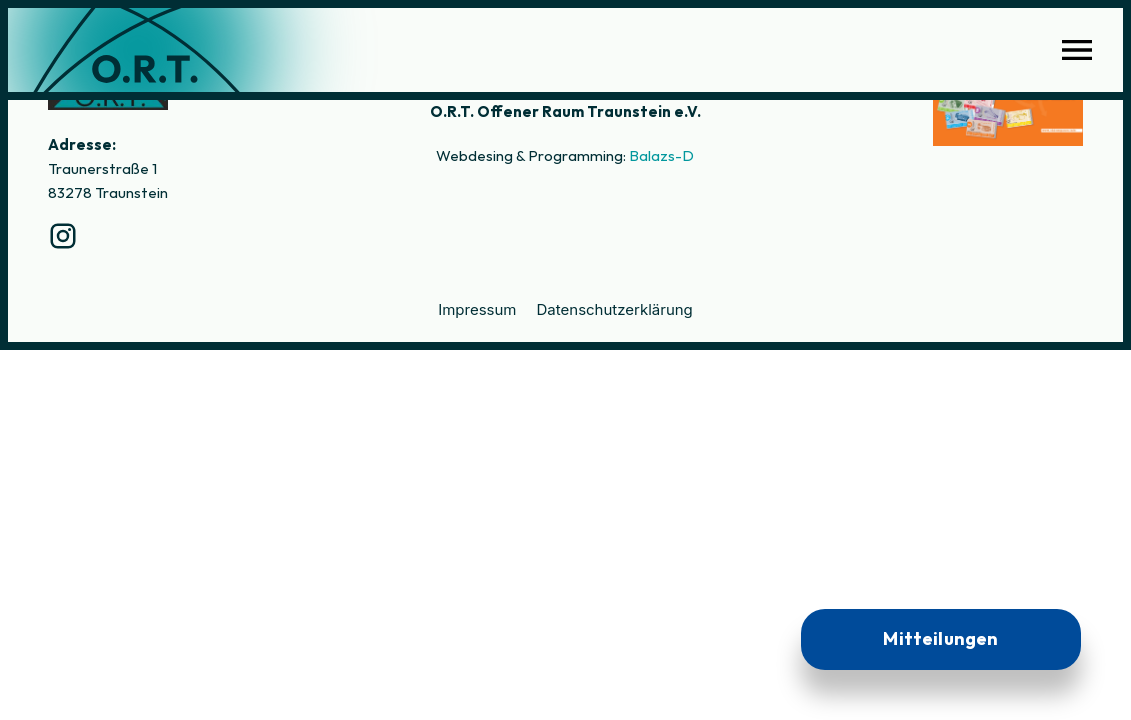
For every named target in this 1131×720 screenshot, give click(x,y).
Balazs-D (661, 155)
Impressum (477, 309)
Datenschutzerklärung (615, 309)
